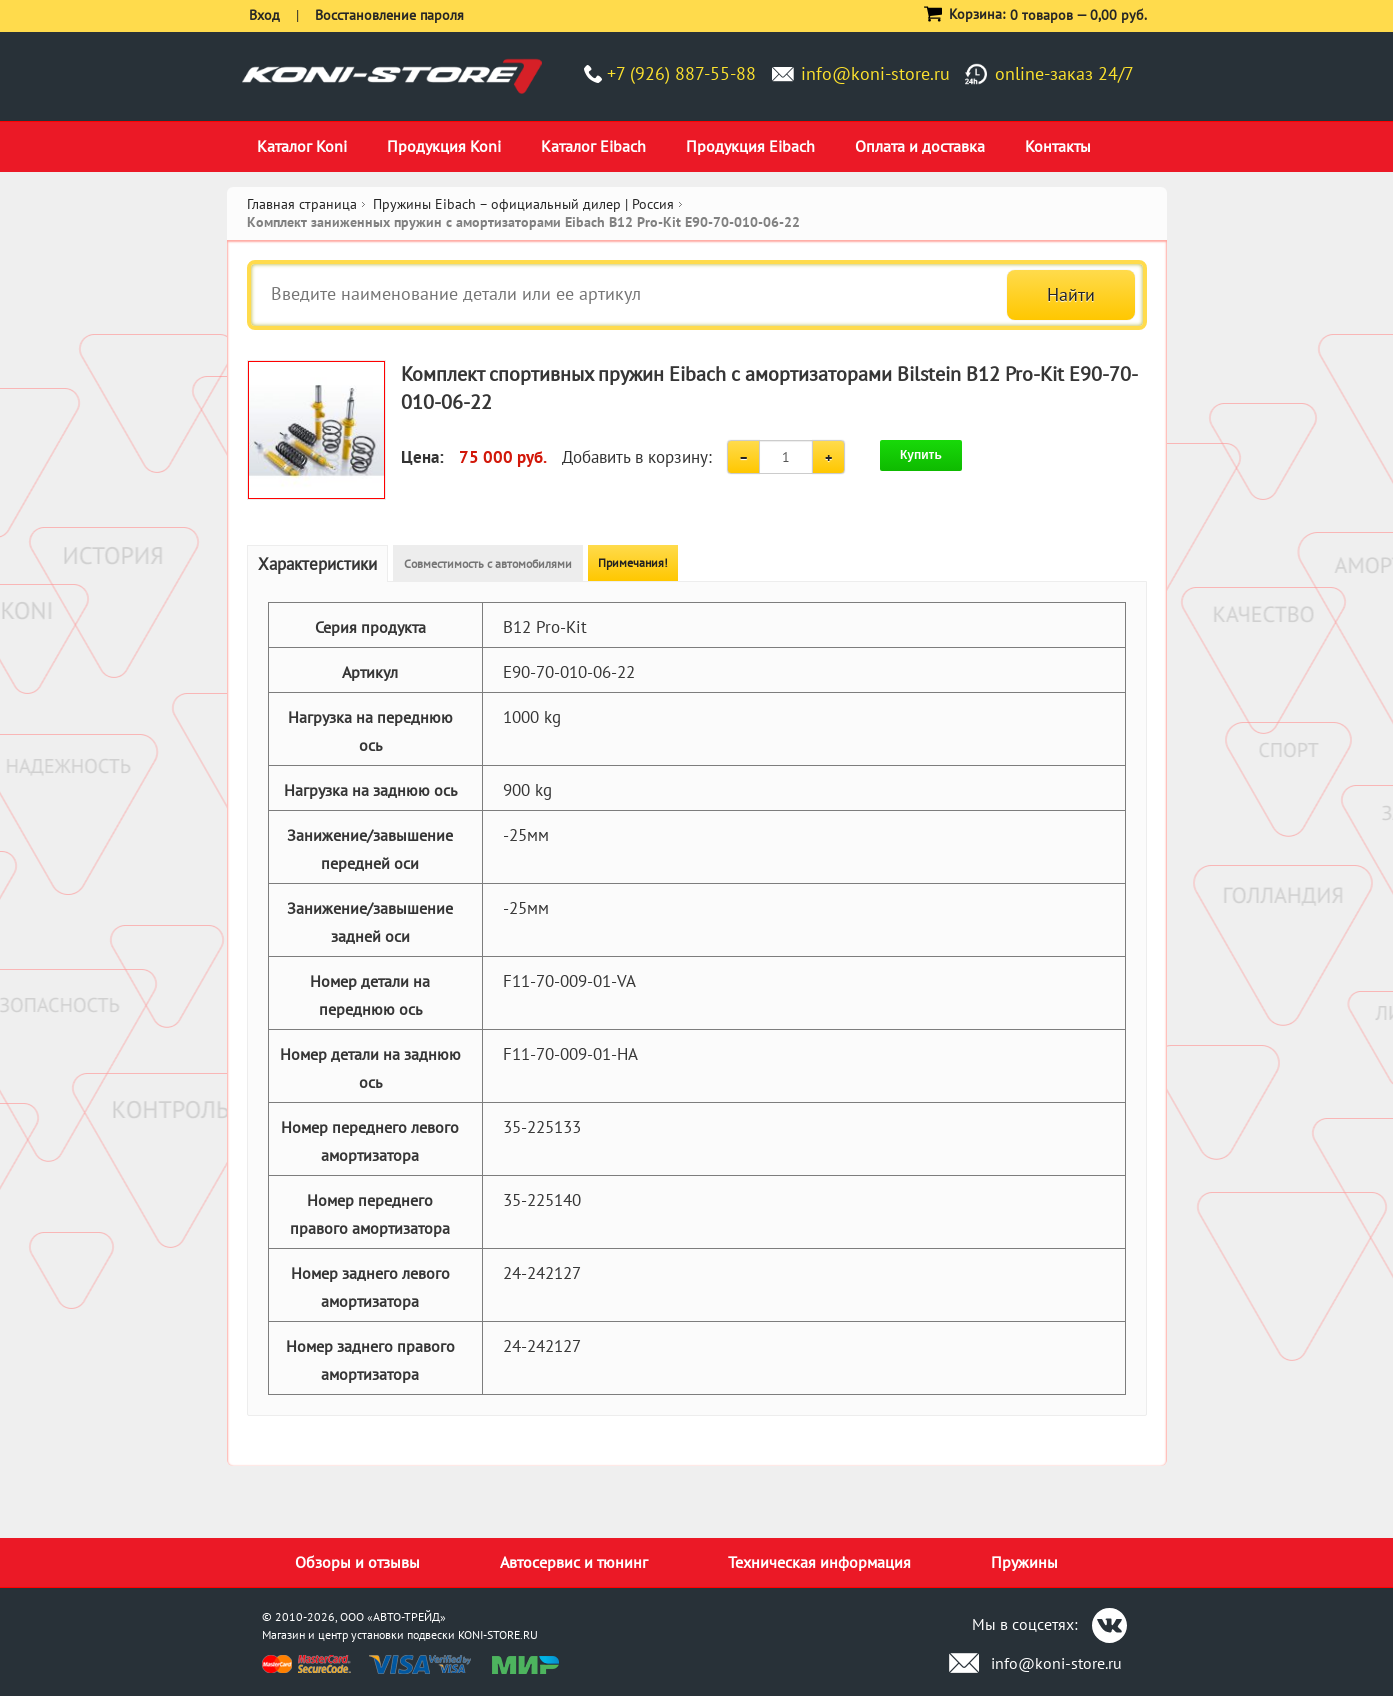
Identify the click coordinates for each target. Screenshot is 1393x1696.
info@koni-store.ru (875, 73)
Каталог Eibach (593, 146)
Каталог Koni (302, 146)
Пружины (1024, 1562)
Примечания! (633, 562)
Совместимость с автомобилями (488, 563)
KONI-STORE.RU (498, 1634)
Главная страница (302, 204)
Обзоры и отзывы (357, 1562)
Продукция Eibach (750, 146)
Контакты (1058, 146)
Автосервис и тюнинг (574, 1562)
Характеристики (317, 564)
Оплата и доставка (920, 146)
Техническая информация (819, 1562)
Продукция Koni (444, 146)
